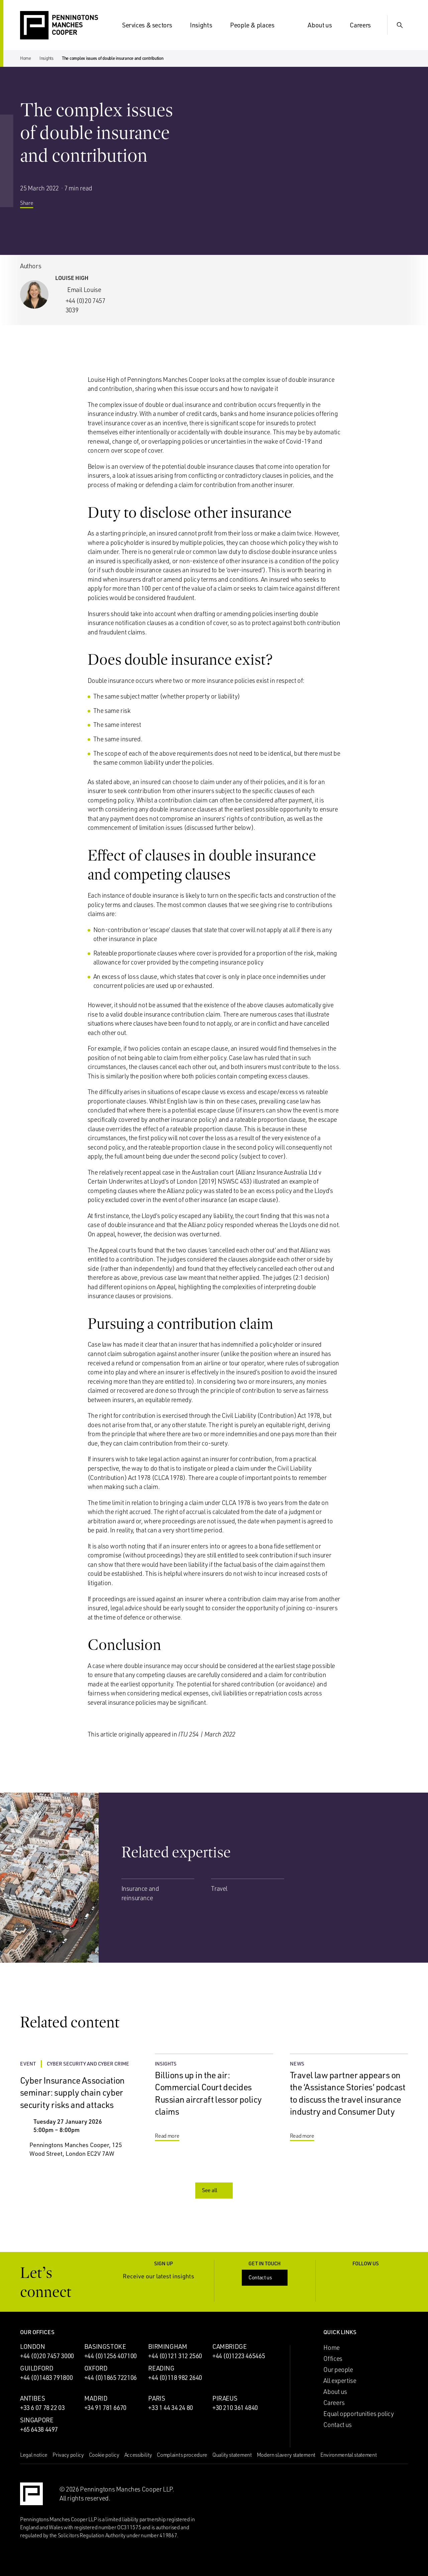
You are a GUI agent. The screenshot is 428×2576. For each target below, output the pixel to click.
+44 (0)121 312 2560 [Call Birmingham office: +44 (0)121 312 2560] (175, 2356)
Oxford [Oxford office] (96, 2368)
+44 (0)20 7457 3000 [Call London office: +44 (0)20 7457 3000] (47, 2356)
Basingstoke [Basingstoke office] (105, 2346)
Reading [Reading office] (161, 2368)
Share (31, 206)
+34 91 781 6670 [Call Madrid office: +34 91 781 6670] (105, 2408)
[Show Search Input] (400, 25)
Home (25, 58)
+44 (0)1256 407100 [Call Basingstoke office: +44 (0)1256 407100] (110, 2356)
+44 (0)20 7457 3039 (85, 305)
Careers (364, 25)
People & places (256, 25)
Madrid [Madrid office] (96, 2398)
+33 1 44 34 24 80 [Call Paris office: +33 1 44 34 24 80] (170, 2408)
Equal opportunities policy (358, 2414)
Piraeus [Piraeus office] (224, 2398)
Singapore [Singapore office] (37, 2420)
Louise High (72, 277)
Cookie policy (104, 2454)
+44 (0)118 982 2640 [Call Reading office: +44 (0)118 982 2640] (175, 2378)
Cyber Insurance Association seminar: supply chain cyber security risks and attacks (72, 2092)
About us (324, 25)
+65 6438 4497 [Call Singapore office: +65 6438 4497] (39, 2429)
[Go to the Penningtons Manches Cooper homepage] (59, 25)
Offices (332, 2359)
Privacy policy (68, 2454)
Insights (205, 25)
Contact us (265, 2277)
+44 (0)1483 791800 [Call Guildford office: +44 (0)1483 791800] (46, 2378)
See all (214, 2190)
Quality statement (232, 2454)
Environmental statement (348, 2454)
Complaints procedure (182, 2454)
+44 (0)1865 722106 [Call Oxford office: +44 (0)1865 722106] (110, 2378)
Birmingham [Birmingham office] (167, 2346)
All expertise (339, 2381)
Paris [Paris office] (156, 2398)
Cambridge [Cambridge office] (229, 2346)
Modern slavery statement (286, 2454)
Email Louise (84, 290)
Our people (338, 2370)
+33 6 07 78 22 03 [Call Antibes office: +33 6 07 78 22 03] (42, 2408)
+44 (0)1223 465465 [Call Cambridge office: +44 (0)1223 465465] (238, 2356)
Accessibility (138, 2454)
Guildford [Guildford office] (37, 2368)
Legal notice (33, 2454)
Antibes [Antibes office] (32, 2398)
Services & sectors (151, 25)
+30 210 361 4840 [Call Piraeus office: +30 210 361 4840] (235, 2408)
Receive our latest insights (163, 2276)
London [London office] (32, 2346)
